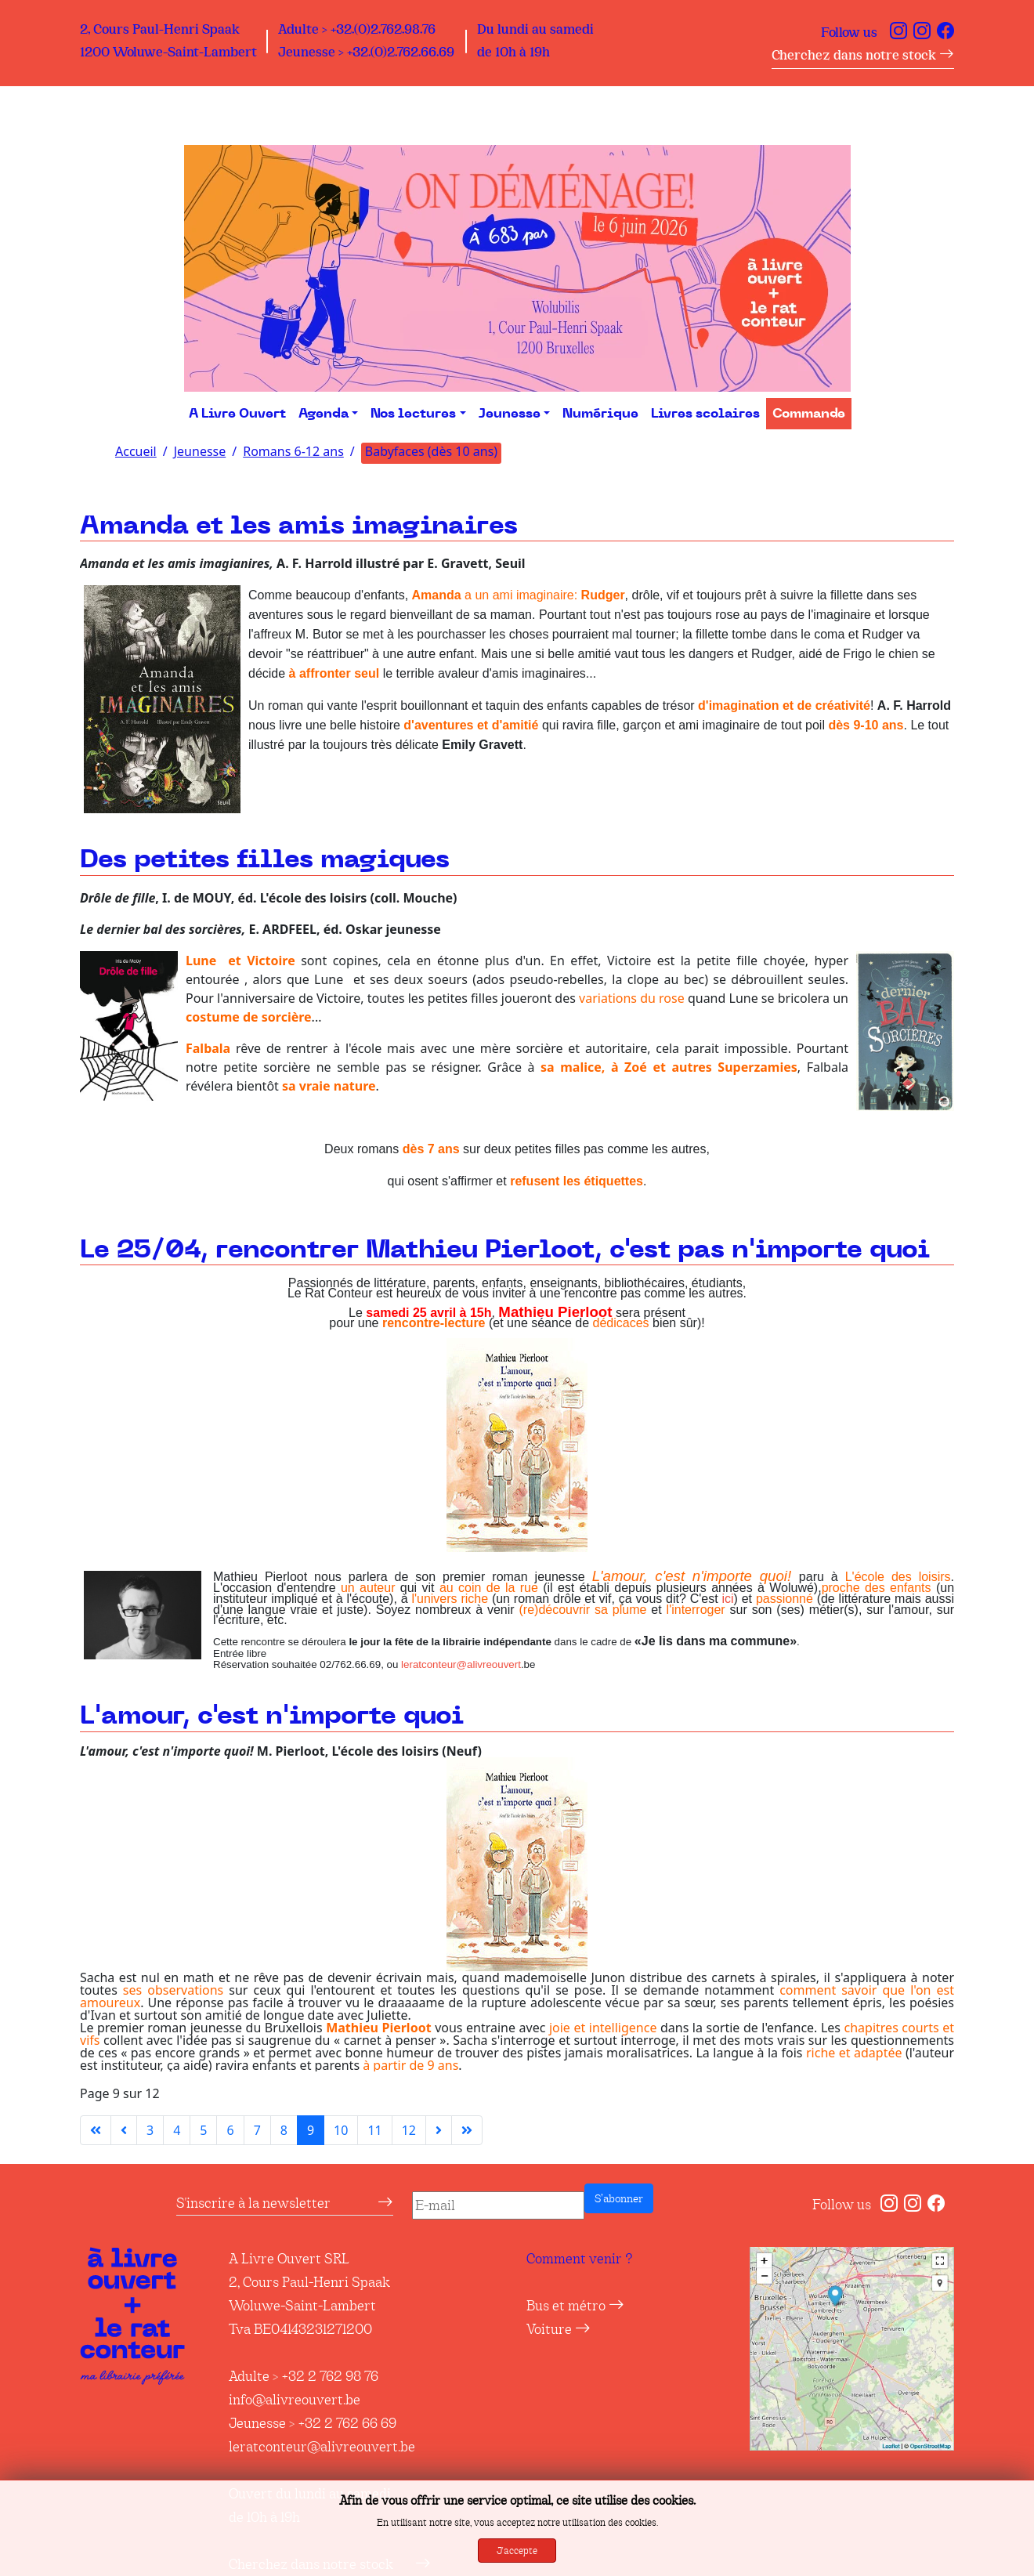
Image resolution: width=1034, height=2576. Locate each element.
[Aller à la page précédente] (123, 2130)
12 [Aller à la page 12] (409, 2130)
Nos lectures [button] (413, 413)
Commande (808, 413)
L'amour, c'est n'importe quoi (272, 1716)
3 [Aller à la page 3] (150, 2130)
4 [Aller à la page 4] (176, 2130)
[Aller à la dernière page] (467, 2130)
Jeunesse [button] (509, 413)
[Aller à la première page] (95, 2130)
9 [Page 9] (310, 2130)
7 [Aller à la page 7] (257, 2130)
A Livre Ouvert (237, 413)
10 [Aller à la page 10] (341, 2130)
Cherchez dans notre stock (863, 55)
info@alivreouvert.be (294, 2399)
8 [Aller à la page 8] (283, 2130)
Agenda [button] (323, 413)
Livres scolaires (705, 413)
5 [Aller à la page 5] (203, 2130)
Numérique (600, 413)
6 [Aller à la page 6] (229, 2130)
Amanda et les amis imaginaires (299, 526)
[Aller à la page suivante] (438, 2130)
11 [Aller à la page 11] (374, 2130)
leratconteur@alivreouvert (461, 1664)
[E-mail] (498, 2205)
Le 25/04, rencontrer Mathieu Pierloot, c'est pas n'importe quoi (505, 1250)
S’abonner (619, 2198)
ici (727, 1598)
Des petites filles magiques (265, 860)
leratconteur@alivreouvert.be (322, 2446)
